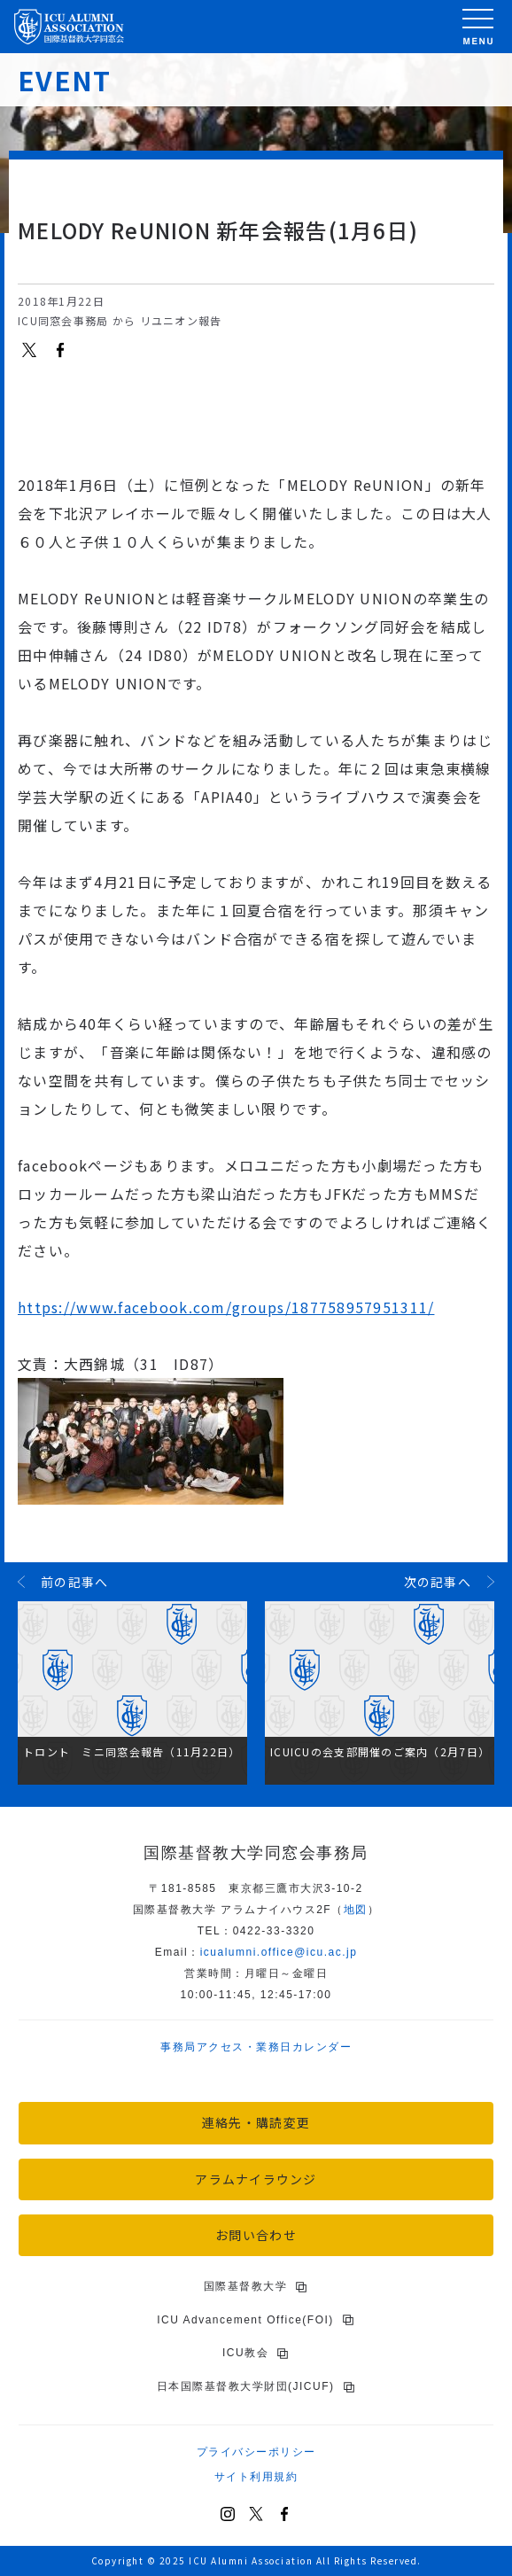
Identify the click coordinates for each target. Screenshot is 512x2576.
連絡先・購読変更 (256, 2122)
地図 (356, 1909)
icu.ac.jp (279, 1952)
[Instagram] (227, 2514)
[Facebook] (284, 2514)
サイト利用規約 (256, 2477)
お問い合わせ (256, 2235)
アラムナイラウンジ (256, 2179)
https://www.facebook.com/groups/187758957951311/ (226, 1307)
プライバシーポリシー (256, 2452)
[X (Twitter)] (256, 2514)
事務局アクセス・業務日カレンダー (256, 2047)
